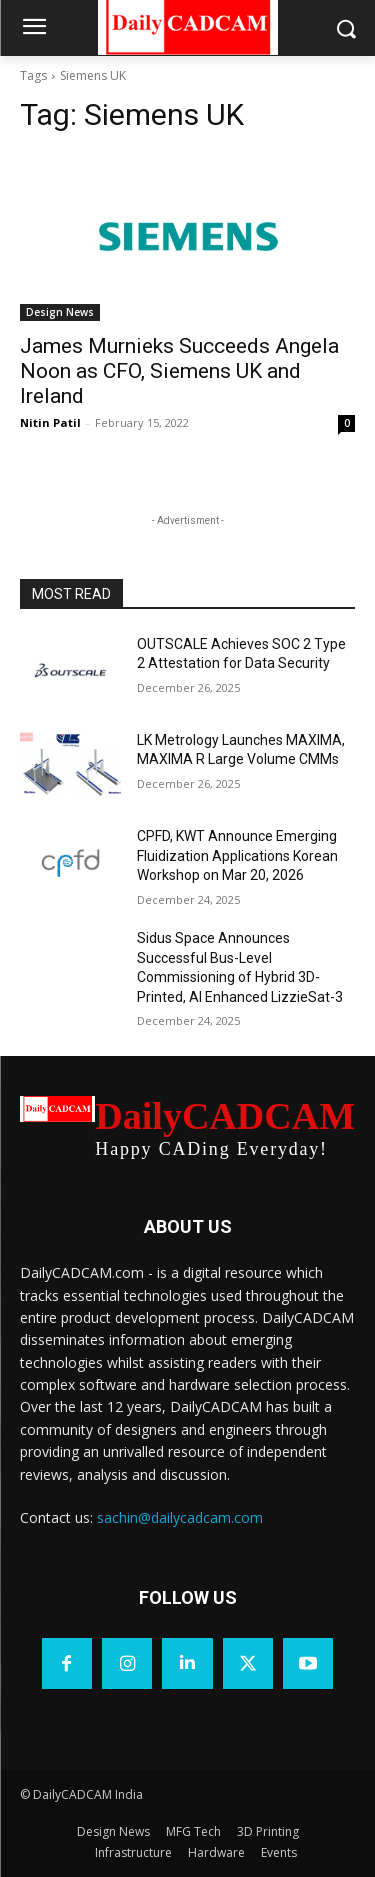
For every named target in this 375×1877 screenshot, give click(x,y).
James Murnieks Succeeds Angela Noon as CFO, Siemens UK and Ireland (179, 371)
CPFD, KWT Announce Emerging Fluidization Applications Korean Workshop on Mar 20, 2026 (237, 855)
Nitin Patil (50, 422)
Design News (60, 312)
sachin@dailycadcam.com (180, 1517)
